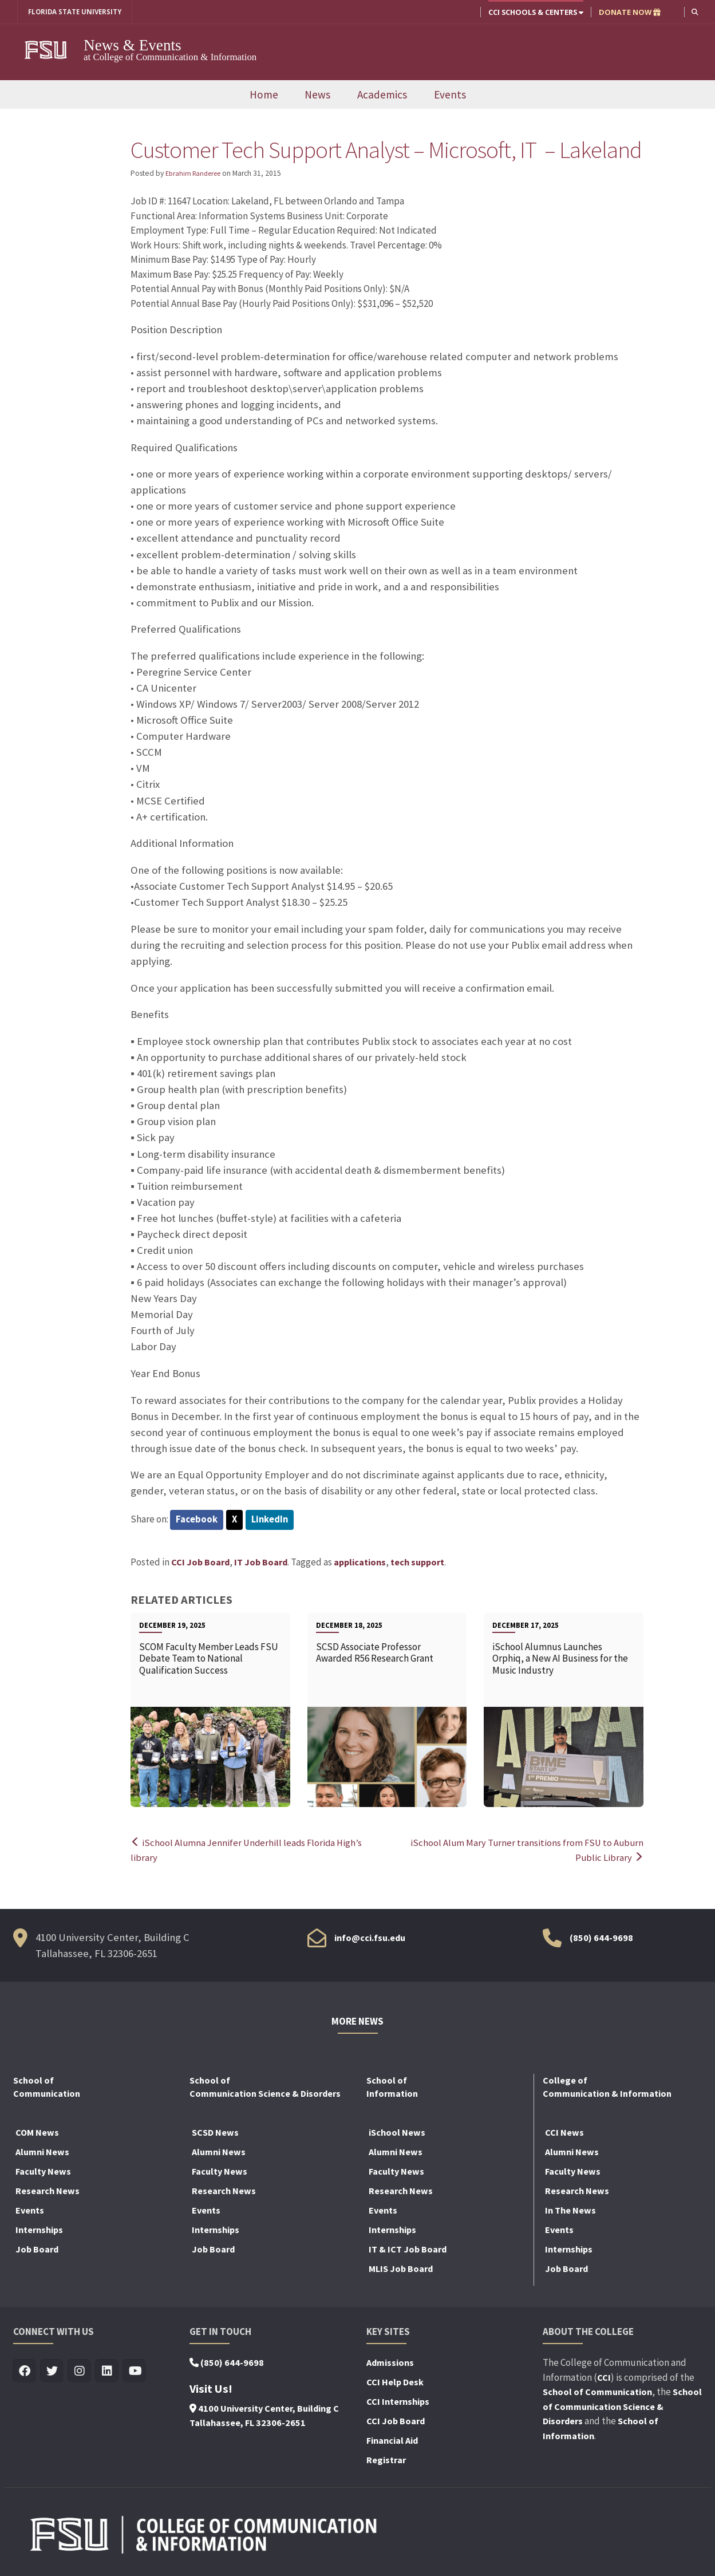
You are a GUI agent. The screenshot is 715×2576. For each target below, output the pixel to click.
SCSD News (215, 2132)
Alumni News (42, 2151)
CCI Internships (397, 2401)
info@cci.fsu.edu (369, 1937)
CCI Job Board (200, 1562)
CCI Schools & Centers (535, 12)
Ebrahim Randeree (196, 174)
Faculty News (43, 2171)
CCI (604, 2377)
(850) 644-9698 (601, 1937)
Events (450, 94)
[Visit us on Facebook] (25, 2371)
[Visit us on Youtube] (135, 2371)
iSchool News (397, 2132)
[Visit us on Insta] (80, 2371)
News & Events (132, 45)
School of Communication (597, 2391)
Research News (47, 2190)
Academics (382, 94)
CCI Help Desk (395, 2382)
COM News (37, 2132)
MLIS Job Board (401, 2268)
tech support (417, 1562)
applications (360, 1562)
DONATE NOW (629, 12)
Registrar (386, 2459)
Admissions (390, 2362)
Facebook (197, 1520)
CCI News (564, 2132)
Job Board (36, 2249)
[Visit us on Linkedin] (107, 2371)
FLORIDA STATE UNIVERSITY (78, 12)
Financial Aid (392, 2440)
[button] (694, 11)
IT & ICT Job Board (408, 2249)
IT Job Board (260, 1562)
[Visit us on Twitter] (52, 2371)
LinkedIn (271, 1520)
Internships (39, 2229)
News (317, 94)
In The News (570, 2210)
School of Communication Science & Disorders (622, 2406)
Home (264, 94)
